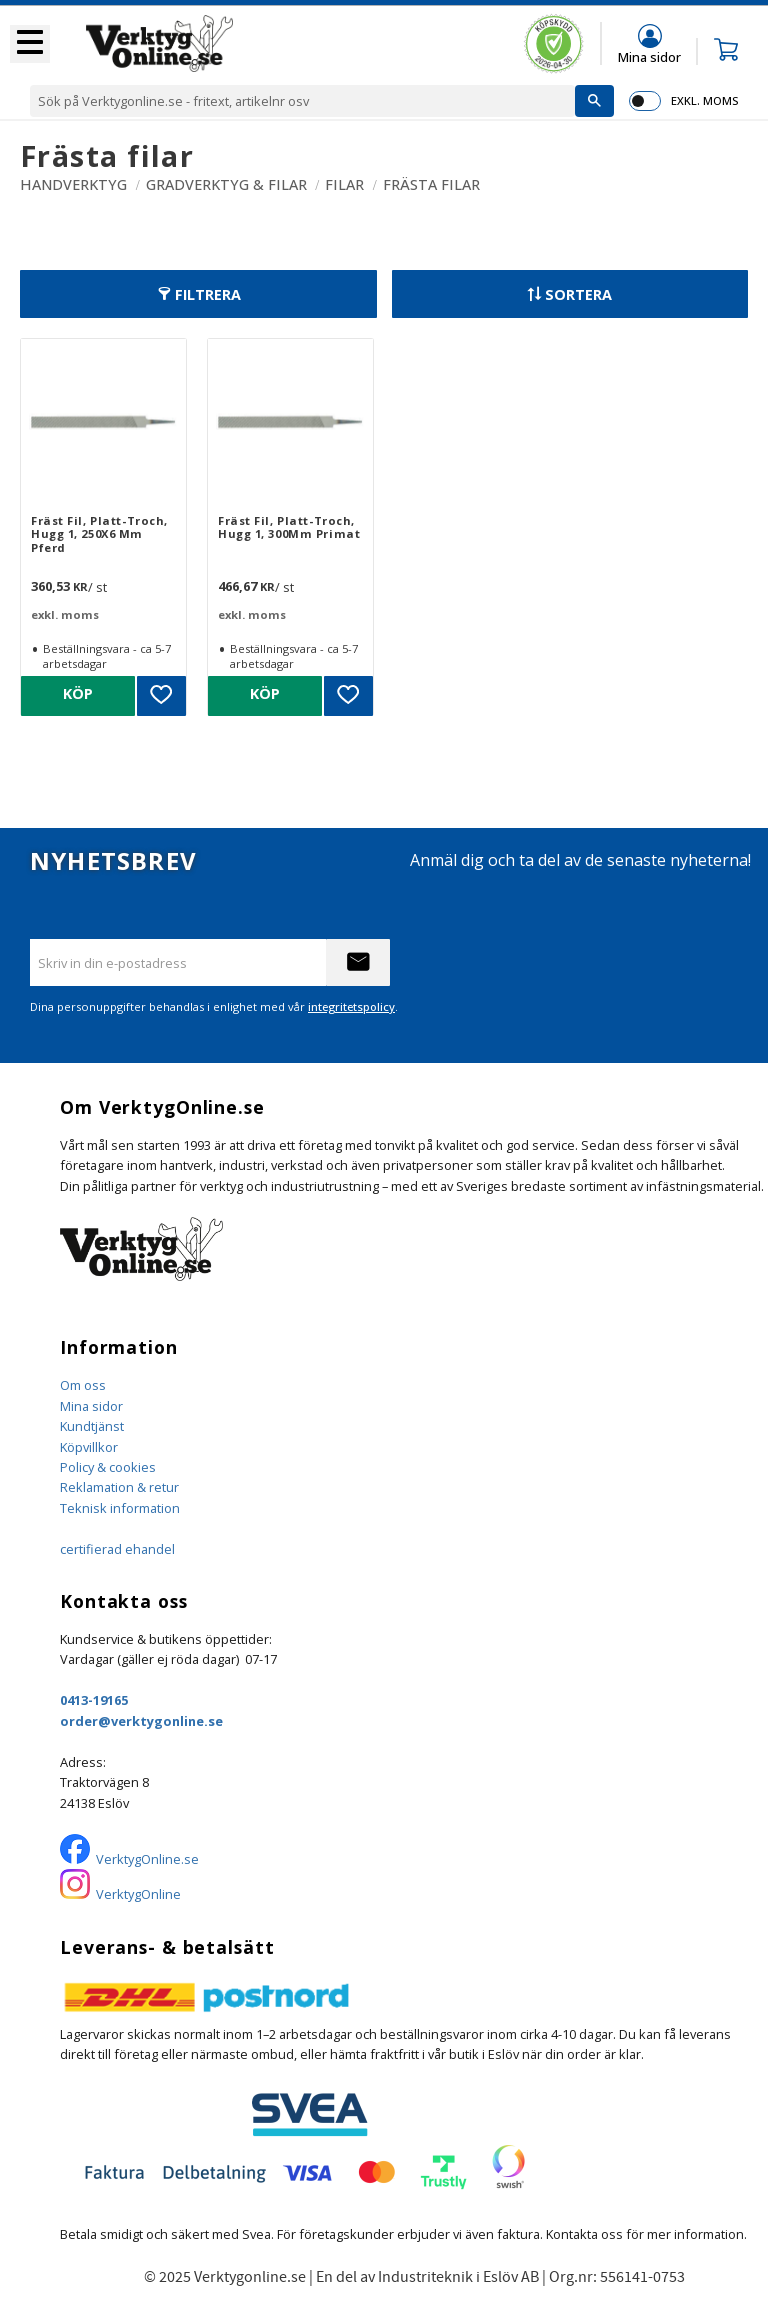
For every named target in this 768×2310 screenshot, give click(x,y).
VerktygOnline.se (147, 1859)
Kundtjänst (92, 1426)
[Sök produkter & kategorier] (302, 101)
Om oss (83, 1385)
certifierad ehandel (117, 1549)
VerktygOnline (138, 1894)
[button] (30, 44)
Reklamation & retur (119, 1487)
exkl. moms (704, 100)
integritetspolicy (351, 1006)
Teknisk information (120, 1508)
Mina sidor (91, 1406)
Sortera (578, 294)
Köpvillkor (89, 1447)
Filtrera (208, 294)
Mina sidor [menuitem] (649, 56)
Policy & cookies (108, 1467)
